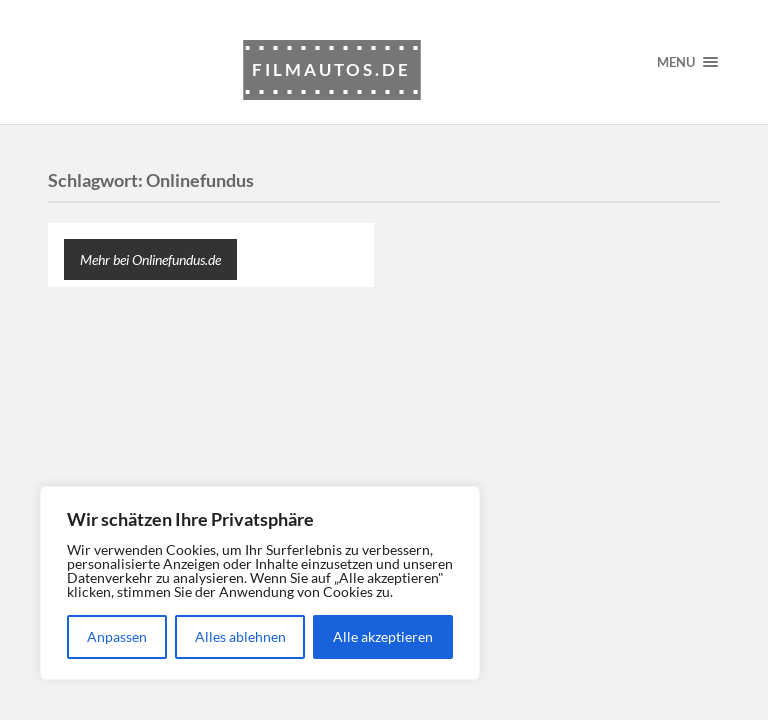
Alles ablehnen (240, 636)
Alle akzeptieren (383, 636)
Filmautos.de (331, 69)
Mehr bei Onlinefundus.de (150, 259)
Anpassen (117, 636)
